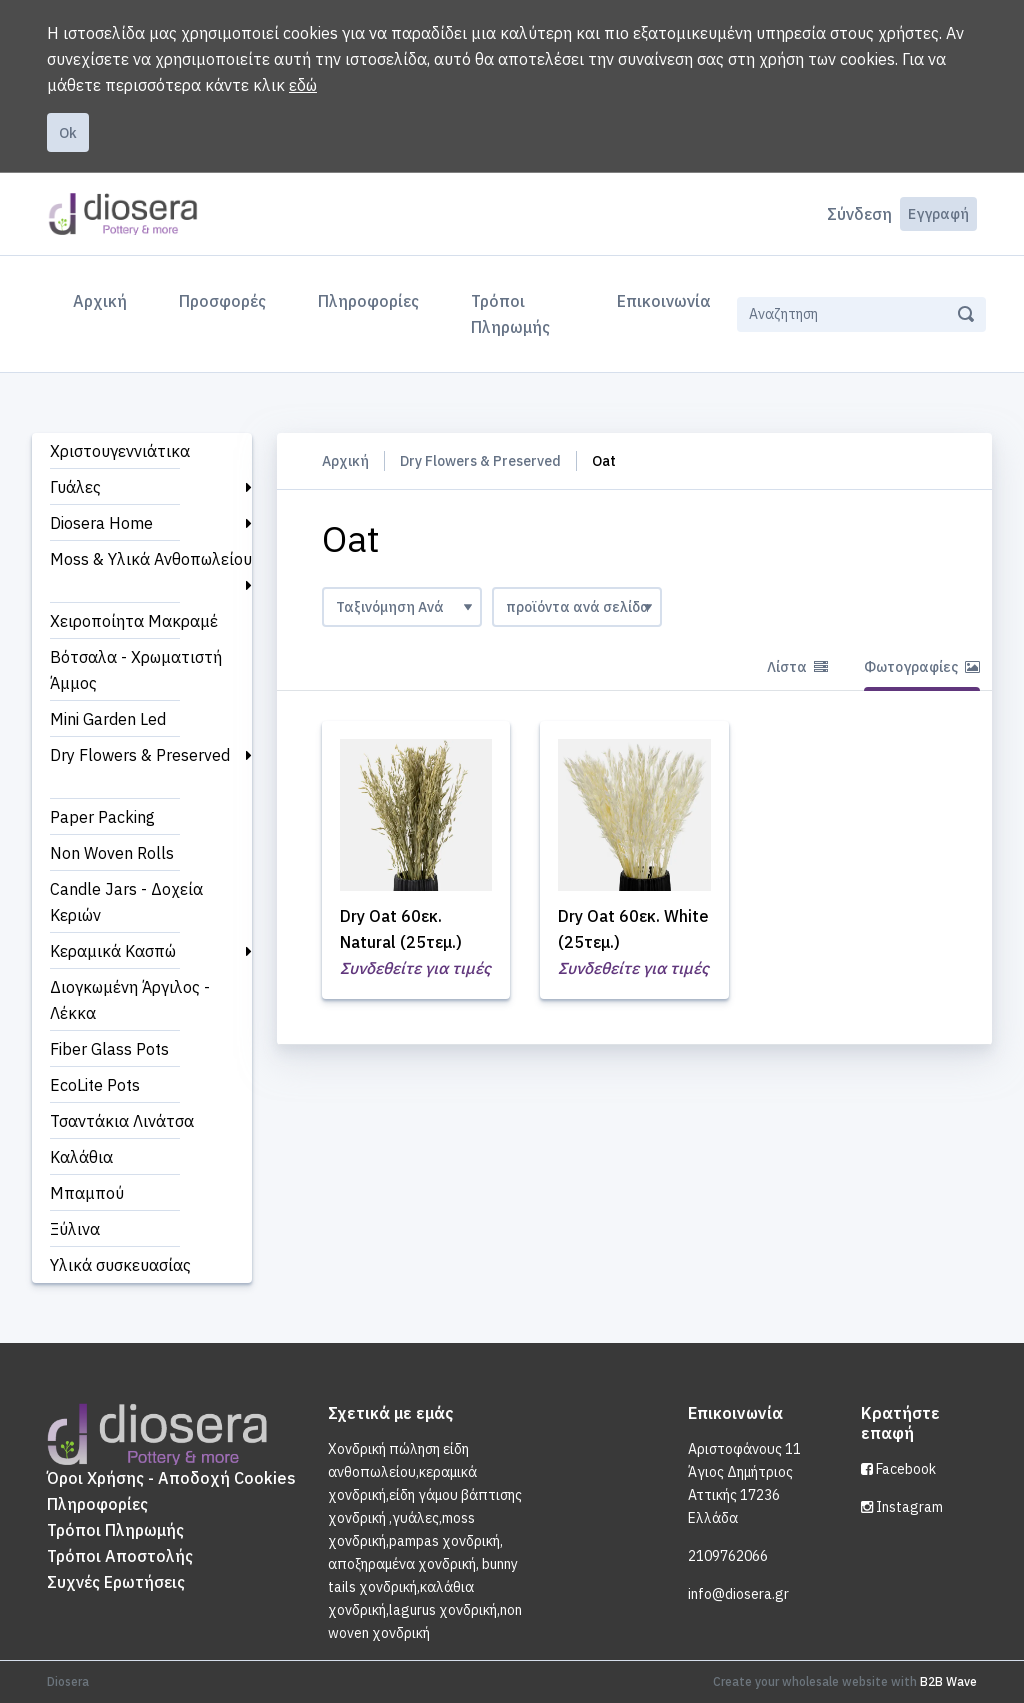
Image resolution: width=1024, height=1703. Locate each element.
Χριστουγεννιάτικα (120, 451)
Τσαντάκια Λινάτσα (122, 1121)
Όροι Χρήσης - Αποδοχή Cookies (171, 1478)
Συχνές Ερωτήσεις (116, 1582)
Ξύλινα (75, 1229)
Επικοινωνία (664, 301)
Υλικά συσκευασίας (120, 1265)
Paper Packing (102, 817)
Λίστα (797, 667)
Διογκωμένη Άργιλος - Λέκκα (130, 1000)
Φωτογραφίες (922, 667)
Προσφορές (222, 301)
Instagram (902, 1507)
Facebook (898, 1469)
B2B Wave (948, 1681)
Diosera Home (101, 523)
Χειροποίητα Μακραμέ (134, 621)
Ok (68, 133)
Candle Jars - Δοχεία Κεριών (126, 902)
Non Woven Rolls (112, 853)
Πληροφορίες (368, 301)
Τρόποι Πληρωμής (510, 314)
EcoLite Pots (95, 1085)
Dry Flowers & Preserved (140, 755)
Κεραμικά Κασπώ (113, 951)
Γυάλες (75, 487)
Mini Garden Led (108, 719)
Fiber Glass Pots (109, 1049)
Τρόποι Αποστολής (120, 1556)
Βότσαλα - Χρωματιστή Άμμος (136, 670)
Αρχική (104, 299)
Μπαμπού (87, 1193)
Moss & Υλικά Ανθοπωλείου (151, 559)
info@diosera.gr (738, 1594)
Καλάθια (81, 1157)
